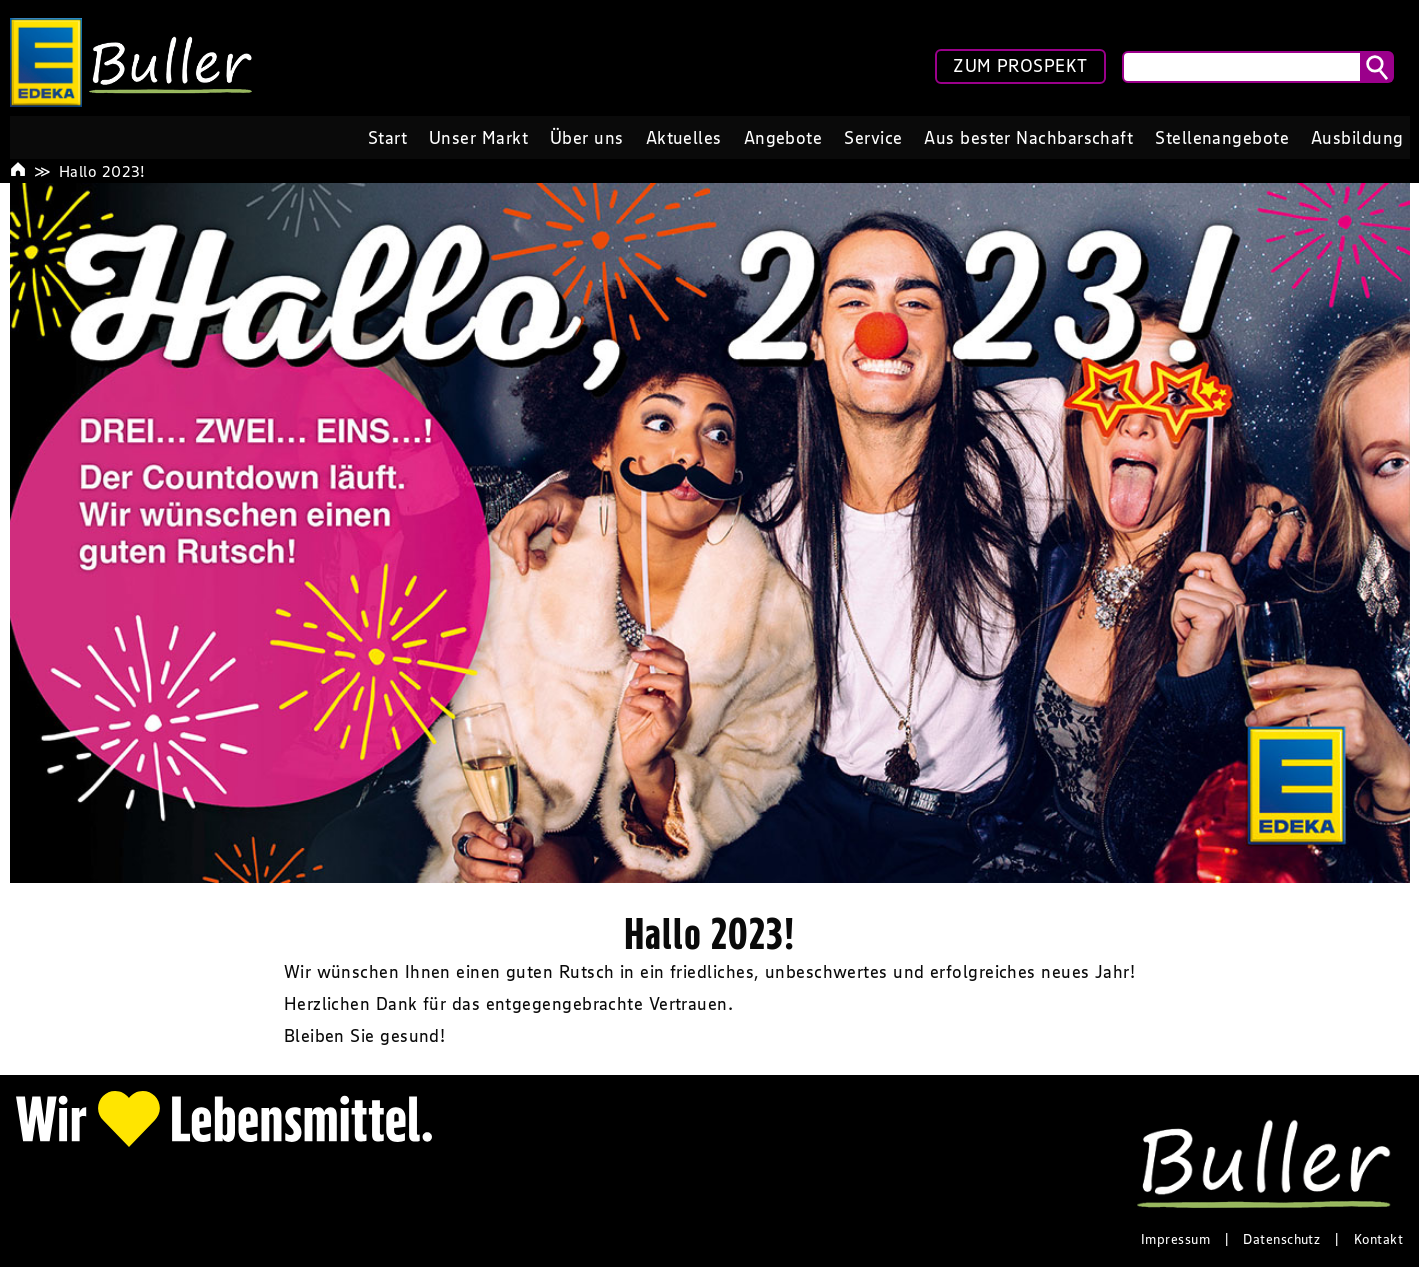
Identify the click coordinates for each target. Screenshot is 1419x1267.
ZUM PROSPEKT (1020, 66)
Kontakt (1378, 1239)
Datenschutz (1281, 1239)
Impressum (1175, 1239)
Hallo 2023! (102, 171)
